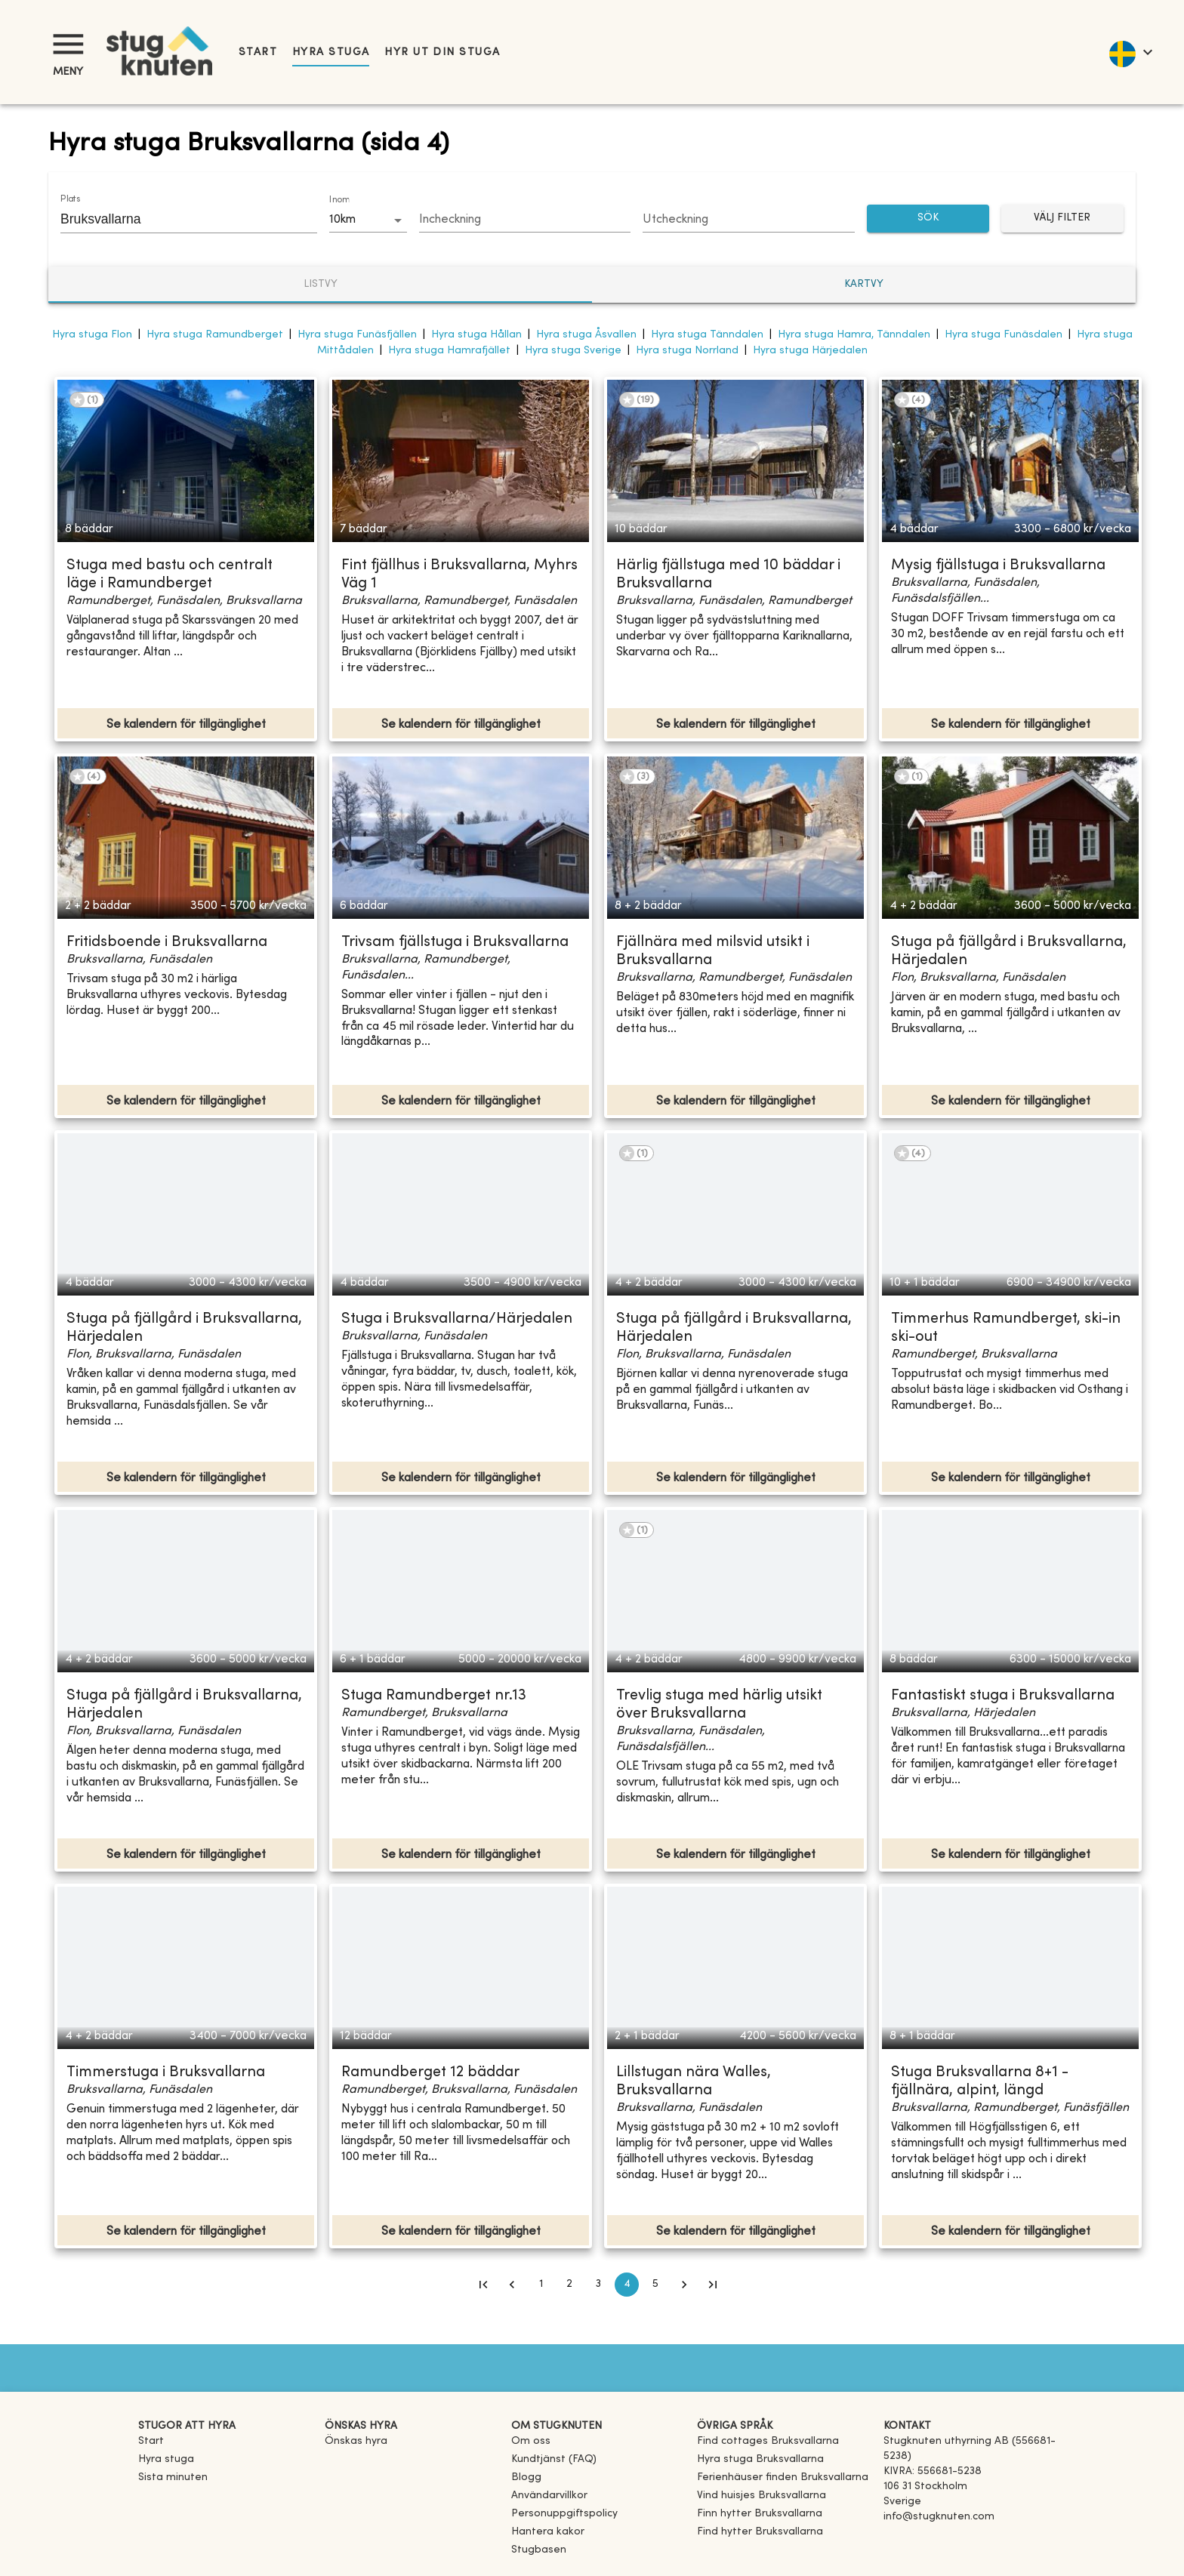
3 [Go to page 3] (598, 2284)
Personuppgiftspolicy (564, 2514)
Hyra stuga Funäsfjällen (357, 335)
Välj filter (1062, 219)
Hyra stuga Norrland (687, 351)
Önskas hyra (356, 2441)
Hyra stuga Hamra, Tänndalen (854, 335)
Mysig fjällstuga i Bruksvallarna (998, 566)
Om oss (530, 2441)
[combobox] (177, 219)
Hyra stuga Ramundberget (214, 335)
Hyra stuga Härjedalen (810, 351)
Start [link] (258, 52)
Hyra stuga (330, 52)
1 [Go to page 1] (541, 2284)
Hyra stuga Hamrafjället (449, 351)
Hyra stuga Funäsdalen (1003, 335)
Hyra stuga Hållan (476, 335)
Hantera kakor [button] (547, 2532)
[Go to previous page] (512, 2284)
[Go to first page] (483, 2284)
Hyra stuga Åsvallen (586, 335)
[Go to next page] (684, 2284)
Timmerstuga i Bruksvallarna (165, 2073)
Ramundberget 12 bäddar (430, 2073)
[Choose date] (525, 220)
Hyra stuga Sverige (573, 351)
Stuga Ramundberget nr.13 (433, 1696)
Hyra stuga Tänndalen (707, 335)
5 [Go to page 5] (655, 2284)
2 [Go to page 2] (569, 2284)
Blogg (526, 2477)
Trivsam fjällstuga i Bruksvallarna (455, 942)
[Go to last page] (713, 2284)
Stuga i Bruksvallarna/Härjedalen (456, 1319)
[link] (768, 2441)
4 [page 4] (627, 2284)
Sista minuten (173, 2477)
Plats (70, 199)
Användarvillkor (549, 2496)
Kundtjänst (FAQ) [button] (554, 2459)
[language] (1130, 52)
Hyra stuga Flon (92, 335)
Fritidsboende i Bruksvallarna (166, 942)
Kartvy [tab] (863, 284)
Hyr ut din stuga (442, 52)
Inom (339, 200)
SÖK (928, 219)
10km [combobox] (342, 220)
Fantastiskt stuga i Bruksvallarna (1003, 1696)
